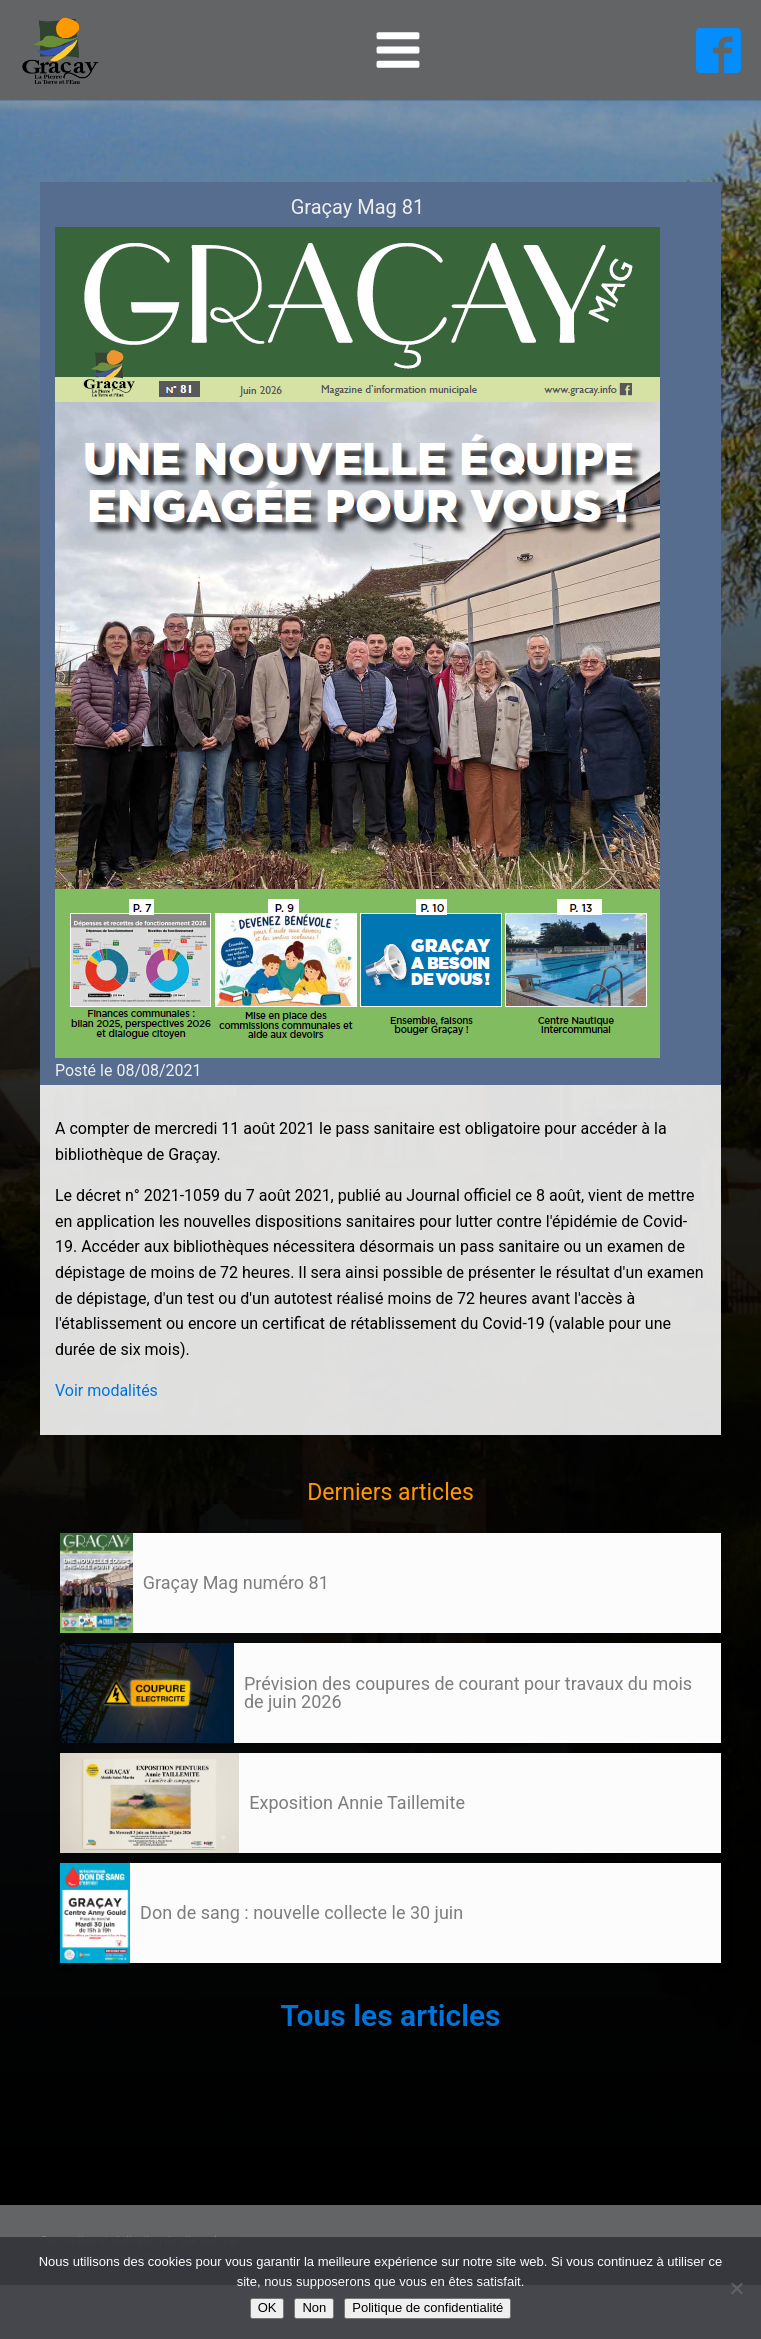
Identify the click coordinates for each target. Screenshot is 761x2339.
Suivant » (133, 1982)
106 (98, 1982)
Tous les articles (390, 2015)
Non (314, 2307)
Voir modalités (106, 1390)
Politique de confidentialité (427, 2307)
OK (267, 2307)
